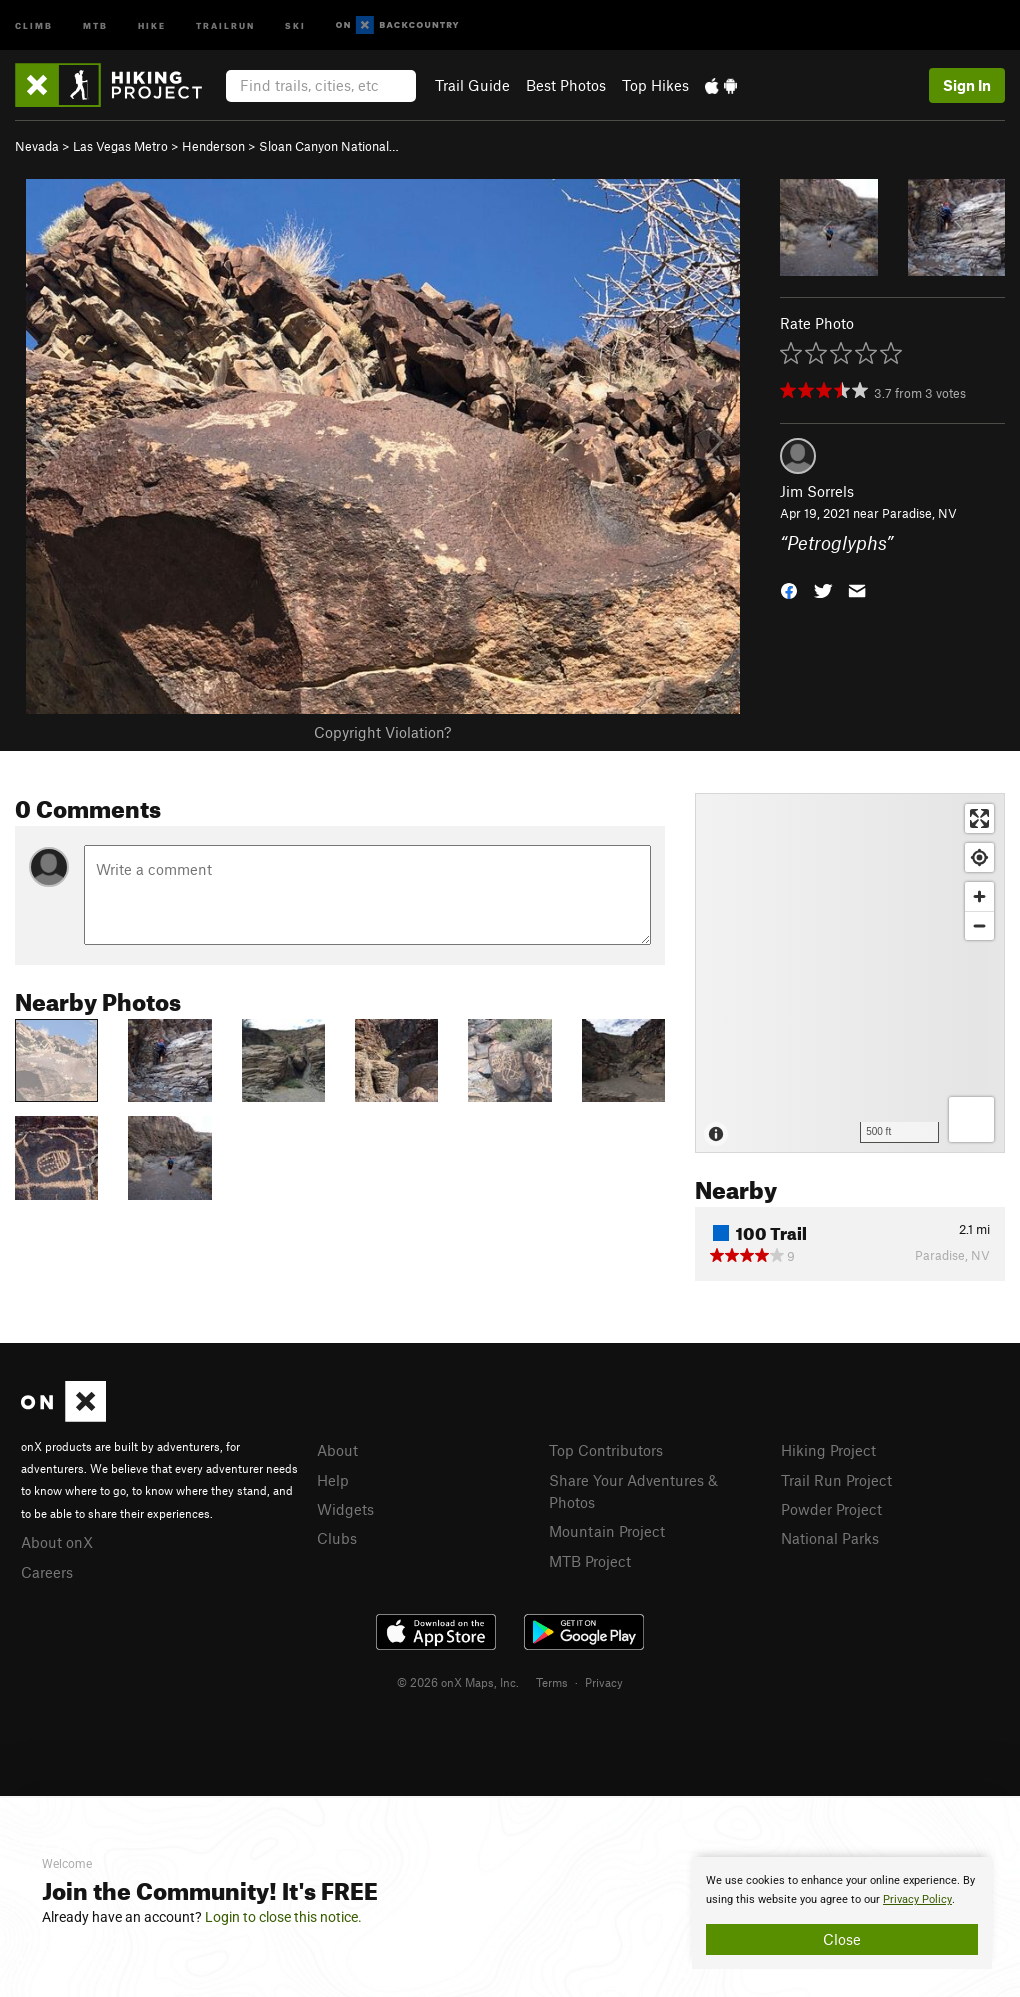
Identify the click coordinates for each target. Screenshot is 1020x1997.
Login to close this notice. (283, 1917)
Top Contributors (606, 1450)
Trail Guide (472, 85)
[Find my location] (979, 857)
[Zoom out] (979, 925)
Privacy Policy (917, 1899)
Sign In (967, 85)
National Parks (830, 1538)
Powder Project (831, 1509)
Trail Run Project (836, 1480)
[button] (789, 589)
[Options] (971, 1119)
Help (333, 1480)
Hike (152, 24)
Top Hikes (655, 85)
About (337, 1450)
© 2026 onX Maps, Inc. (458, 1682)
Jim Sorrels (817, 491)
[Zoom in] (979, 896)
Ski (295, 24)
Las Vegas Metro (120, 146)
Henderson (213, 146)
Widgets (345, 1509)
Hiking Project (828, 1450)
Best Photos (566, 85)
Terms (552, 1682)
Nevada (37, 146)
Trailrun (225, 24)
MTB (95, 24)
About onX (57, 1542)
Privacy (604, 1682)
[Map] (850, 973)
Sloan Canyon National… (329, 146)
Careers (47, 1572)
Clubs (337, 1538)
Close (842, 1939)
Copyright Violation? (382, 732)
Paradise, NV (919, 513)
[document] (842, 1913)
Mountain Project (607, 1531)
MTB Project (590, 1561)
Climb (34, 24)
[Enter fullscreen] (979, 818)
